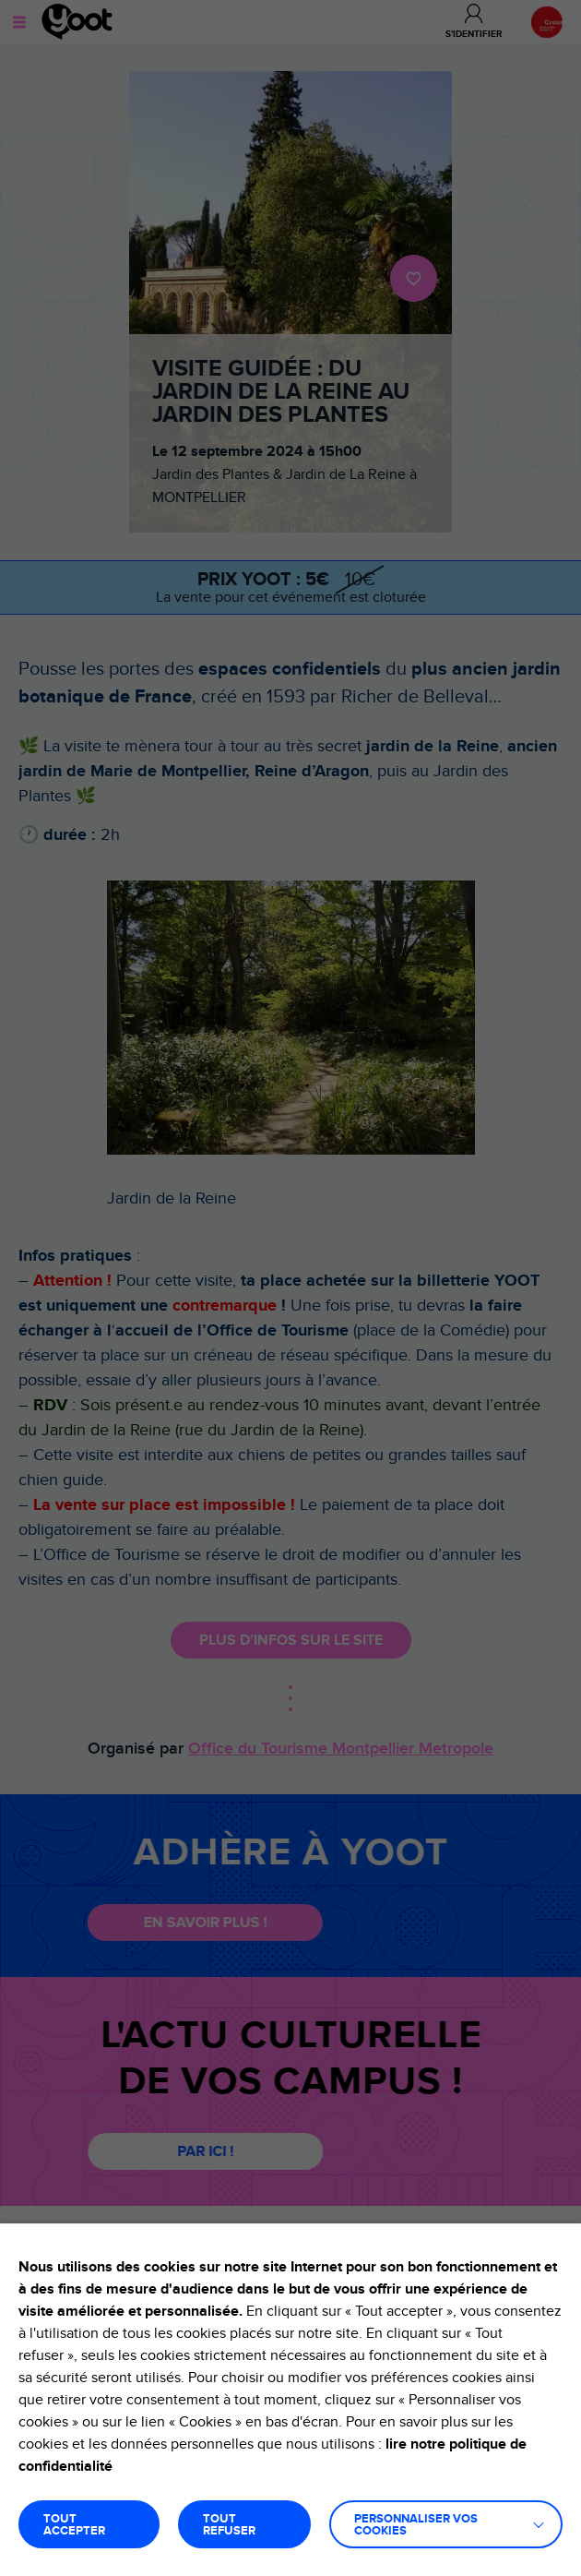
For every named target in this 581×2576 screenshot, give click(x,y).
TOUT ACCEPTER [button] (74, 2525)
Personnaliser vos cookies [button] (416, 2525)
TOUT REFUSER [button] (229, 2525)
